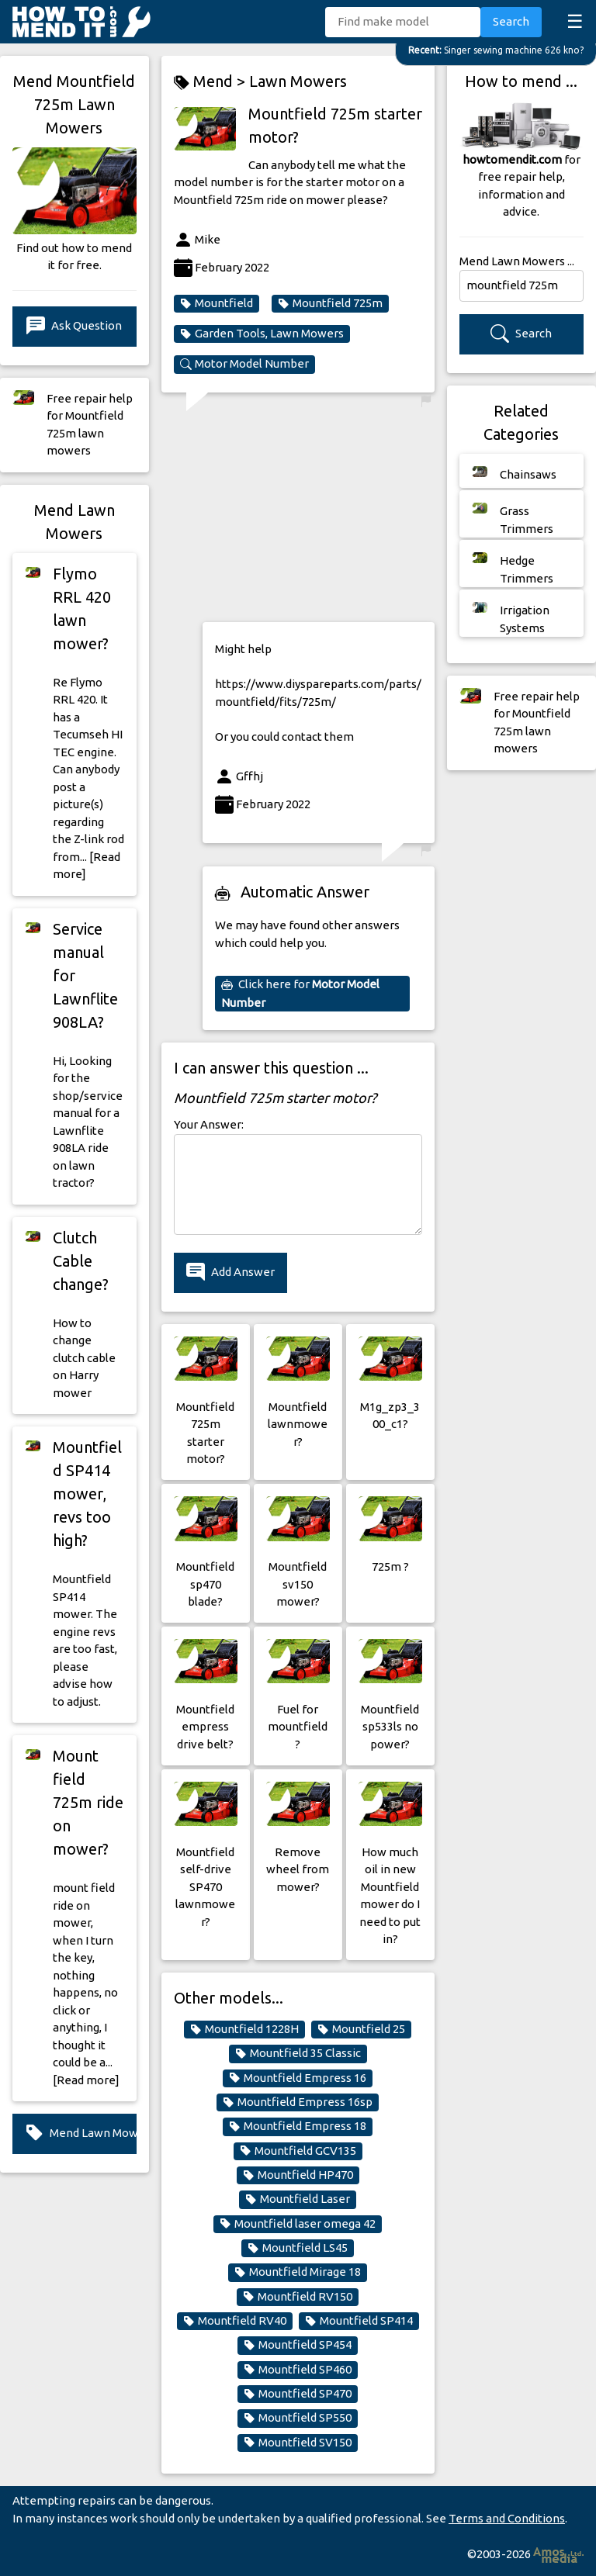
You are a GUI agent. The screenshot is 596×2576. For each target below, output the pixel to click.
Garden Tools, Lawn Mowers (262, 334)
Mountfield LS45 (298, 2248)
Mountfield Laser (297, 2199)
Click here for (300, 992)
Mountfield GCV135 (298, 2151)
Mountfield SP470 (298, 2394)
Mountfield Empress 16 (297, 2078)
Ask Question (74, 326)
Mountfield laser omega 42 (298, 2224)
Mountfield (216, 303)
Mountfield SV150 (298, 2443)
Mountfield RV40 (234, 2321)
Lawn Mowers (298, 81)
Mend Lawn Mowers (81, 2133)
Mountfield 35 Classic (298, 2053)
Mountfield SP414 (359, 2321)
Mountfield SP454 (298, 2345)
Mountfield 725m (330, 303)
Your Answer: (209, 1124)
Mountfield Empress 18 (297, 2126)
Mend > (211, 82)
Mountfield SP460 (298, 2370)
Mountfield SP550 (298, 2418)
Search (511, 21)
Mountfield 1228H (244, 2029)
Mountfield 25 (361, 2029)
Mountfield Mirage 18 (297, 2272)
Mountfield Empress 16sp (297, 2102)
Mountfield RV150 (297, 2297)
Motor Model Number (244, 364)
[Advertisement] (319, 513)
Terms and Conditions (507, 2518)
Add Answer (230, 1272)
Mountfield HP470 (298, 2175)
